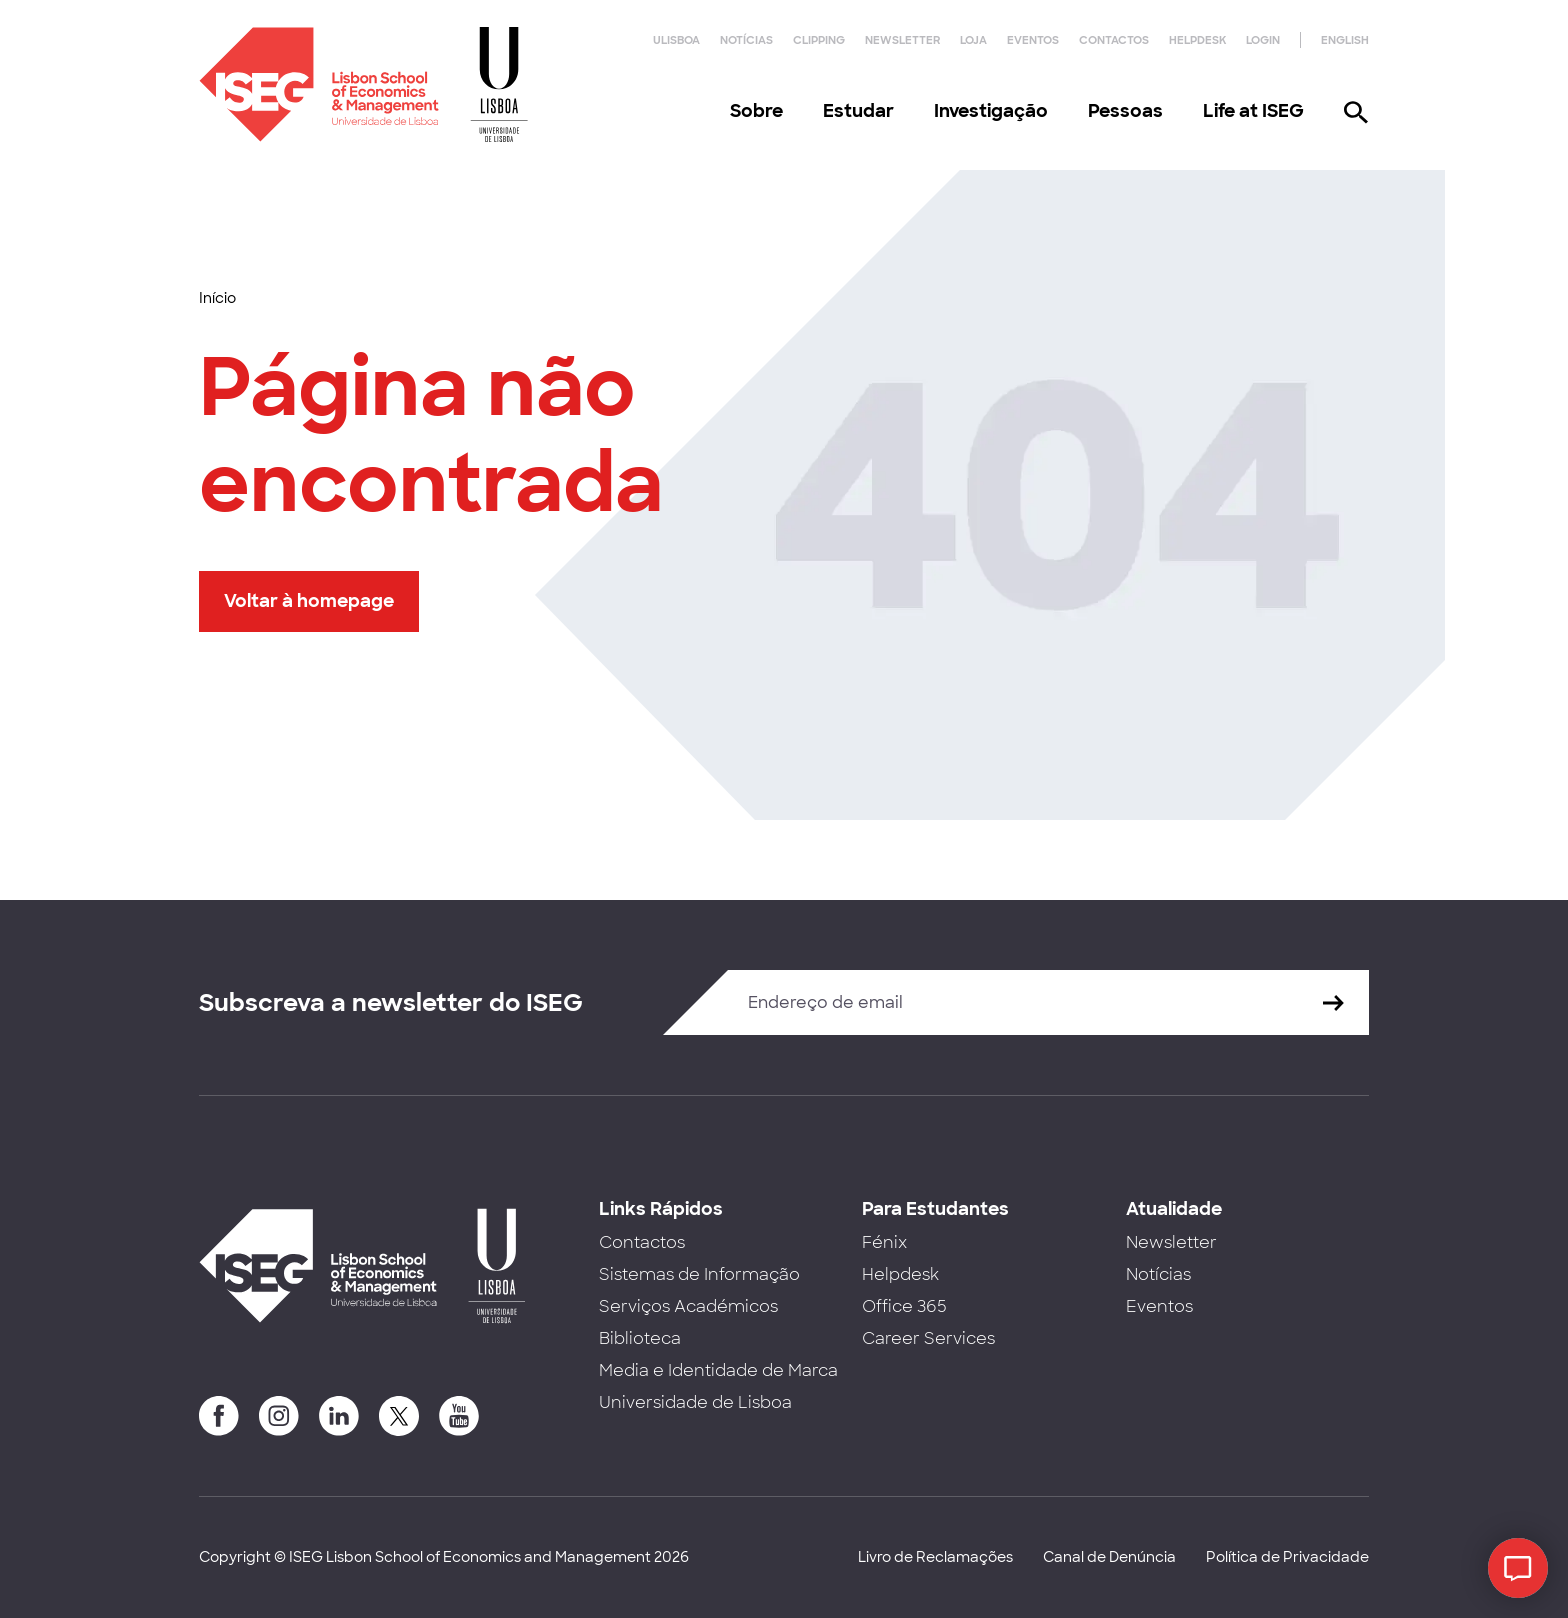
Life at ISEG (1253, 111)
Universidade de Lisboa (695, 1402)
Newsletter (902, 40)
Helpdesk (1197, 40)
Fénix (884, 1242)
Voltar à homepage (309, 601)
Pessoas (1125, 111)
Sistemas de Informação (699, 1274)
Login (1263, 40)
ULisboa (676, 40)
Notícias (746, 40)
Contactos (1114, 40)
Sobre (756, 111)
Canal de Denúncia (1109, 1557)
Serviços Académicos (688, 1306)
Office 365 (904, 1306)
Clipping (819, 40)
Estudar (858, 111)
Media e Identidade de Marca (718, 1370)
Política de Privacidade (1287, 1557)
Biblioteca (640, 1338)
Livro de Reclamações (935, 1557)
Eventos (1033, 40)
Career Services (928, 1338)
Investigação (991, 111)
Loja (973, 40)
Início (217, 298)
